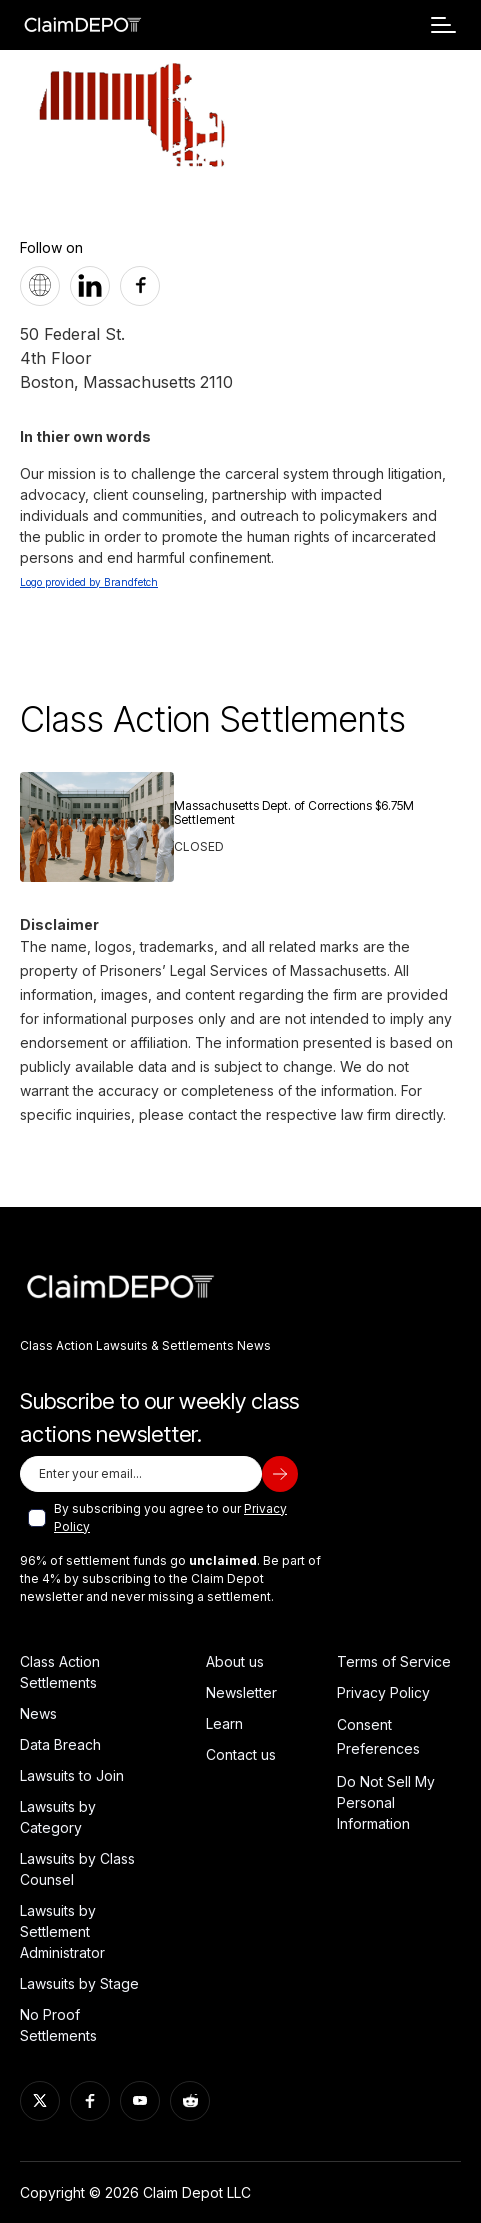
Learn (224, 1723)
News (38, 1713)
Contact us (241, 1754)
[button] (443, 25)
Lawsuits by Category (58, 1817)
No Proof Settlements (58, 2025)
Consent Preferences (378, 1736)
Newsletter (241, 1692)
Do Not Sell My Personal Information (386, 1802)
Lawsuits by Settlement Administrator (62, 1931)
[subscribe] (280, 1474)
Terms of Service (394, 1661)
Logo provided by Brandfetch (89, 582)
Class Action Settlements (60, 1672)
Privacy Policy (383, 1692)
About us (235, 1661)
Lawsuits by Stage (79, 1983)
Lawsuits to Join (72, 1775)
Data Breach (60, 1744)
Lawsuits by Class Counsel (77, 1869)
